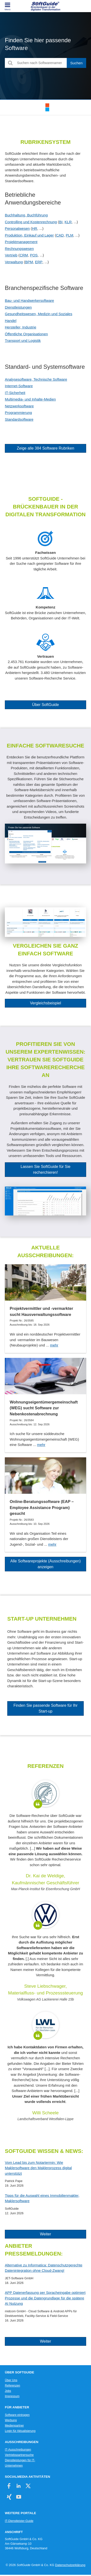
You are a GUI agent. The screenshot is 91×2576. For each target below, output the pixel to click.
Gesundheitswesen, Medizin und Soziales (38, 314)
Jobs (8, 2391)
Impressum (12, 2396)
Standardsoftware (19, 419)
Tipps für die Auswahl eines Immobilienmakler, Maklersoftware (42, 2198)
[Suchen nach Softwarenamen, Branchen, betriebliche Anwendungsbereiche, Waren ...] (45, 63)
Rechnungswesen (19, 248)
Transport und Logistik (23, 340)
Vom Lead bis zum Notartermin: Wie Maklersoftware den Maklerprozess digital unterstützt (38, 2167)
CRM (24, 255)
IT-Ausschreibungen (18, 2449)
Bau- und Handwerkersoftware (29, 300)
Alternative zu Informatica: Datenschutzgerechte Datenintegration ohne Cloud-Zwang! (43, 2268)
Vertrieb (11, 255)
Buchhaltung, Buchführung (26, 215)
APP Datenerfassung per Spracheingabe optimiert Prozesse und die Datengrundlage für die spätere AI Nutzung (45, 2297)
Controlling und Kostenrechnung (31, 222)
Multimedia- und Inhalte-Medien (30, 399)
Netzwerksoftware (19, 406)
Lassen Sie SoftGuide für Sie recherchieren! (45, 1169)
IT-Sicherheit (15, 393)
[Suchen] (76, 63)
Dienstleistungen (18, 307)
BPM (29, 262)
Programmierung (18, 412)
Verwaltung (14, 262)
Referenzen (12, 2385)
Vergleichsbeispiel (45, 1003)
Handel (11, 321)
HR (34, 228)
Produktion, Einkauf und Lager (29, 235)
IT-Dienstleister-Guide (19, 2521)
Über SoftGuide (45, 705)
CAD (60, 235)
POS (34, 255)
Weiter (45, 2234)
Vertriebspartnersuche (19, 2455)
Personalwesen (17, 228)
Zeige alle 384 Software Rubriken (45, 448)
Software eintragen (17, 2415)
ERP (38, 262)
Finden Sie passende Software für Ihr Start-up (45, 1708)
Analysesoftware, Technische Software (36, 379)
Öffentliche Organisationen (26, 334)
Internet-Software (19, 386)
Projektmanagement (21, 242)
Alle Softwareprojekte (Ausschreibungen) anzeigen (45, 1564)
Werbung (11, 2420)
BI (61, 222)
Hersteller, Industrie (20, 327)
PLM (69, 235)
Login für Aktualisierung (20, 2431)
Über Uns (11, 2380)
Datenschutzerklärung (70, 2565)
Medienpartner (14, 2425)
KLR (68, 222)
